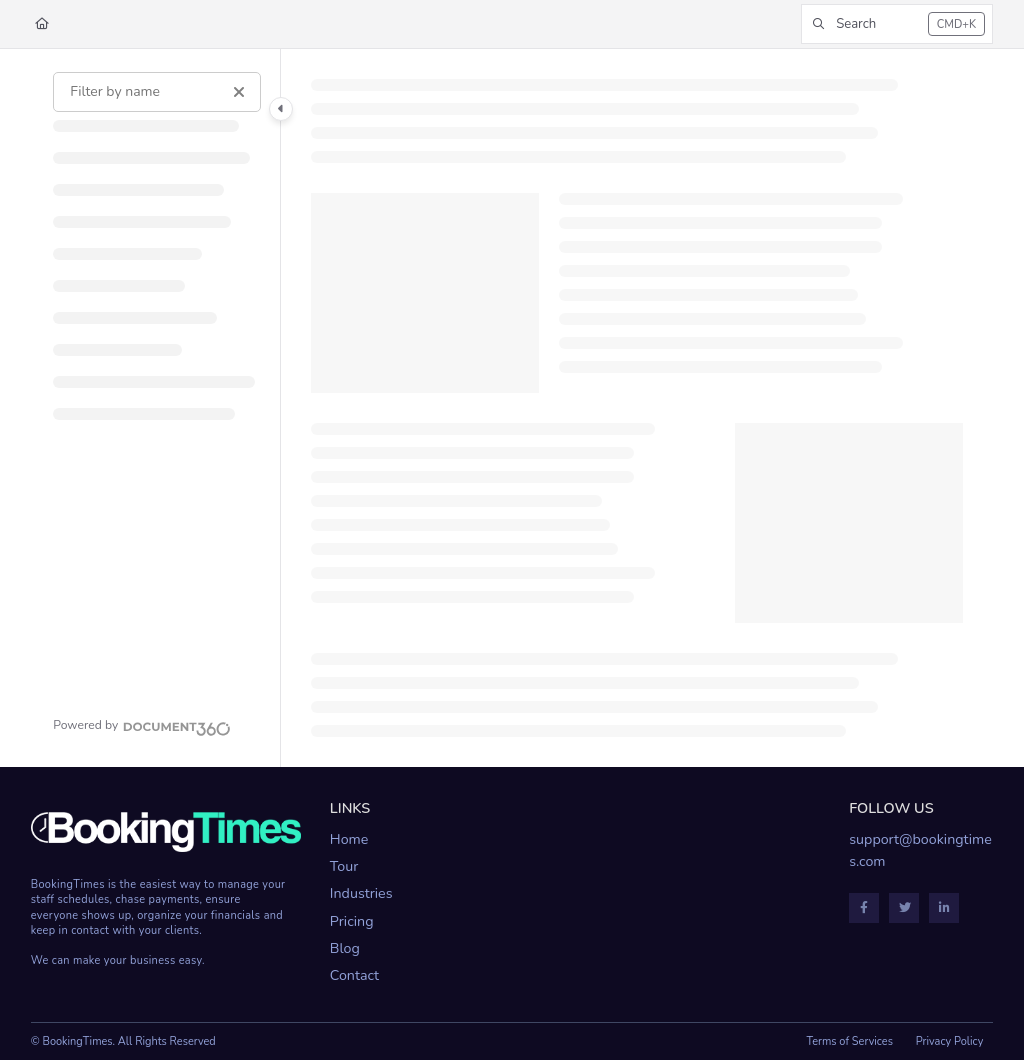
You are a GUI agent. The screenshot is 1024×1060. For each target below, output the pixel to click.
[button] (897, 24)
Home (349, 839)
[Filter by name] (157, 92)
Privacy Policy (950, 1041)
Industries (361, 893)
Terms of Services (849, 1041)
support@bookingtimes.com (920, 850)
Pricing (352, 921)
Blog (345, 948)
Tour (344, 866)
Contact (354, 975)
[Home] (42, 24)
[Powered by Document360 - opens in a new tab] (142, 726)
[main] (637, 408)
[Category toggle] (281, 109)
